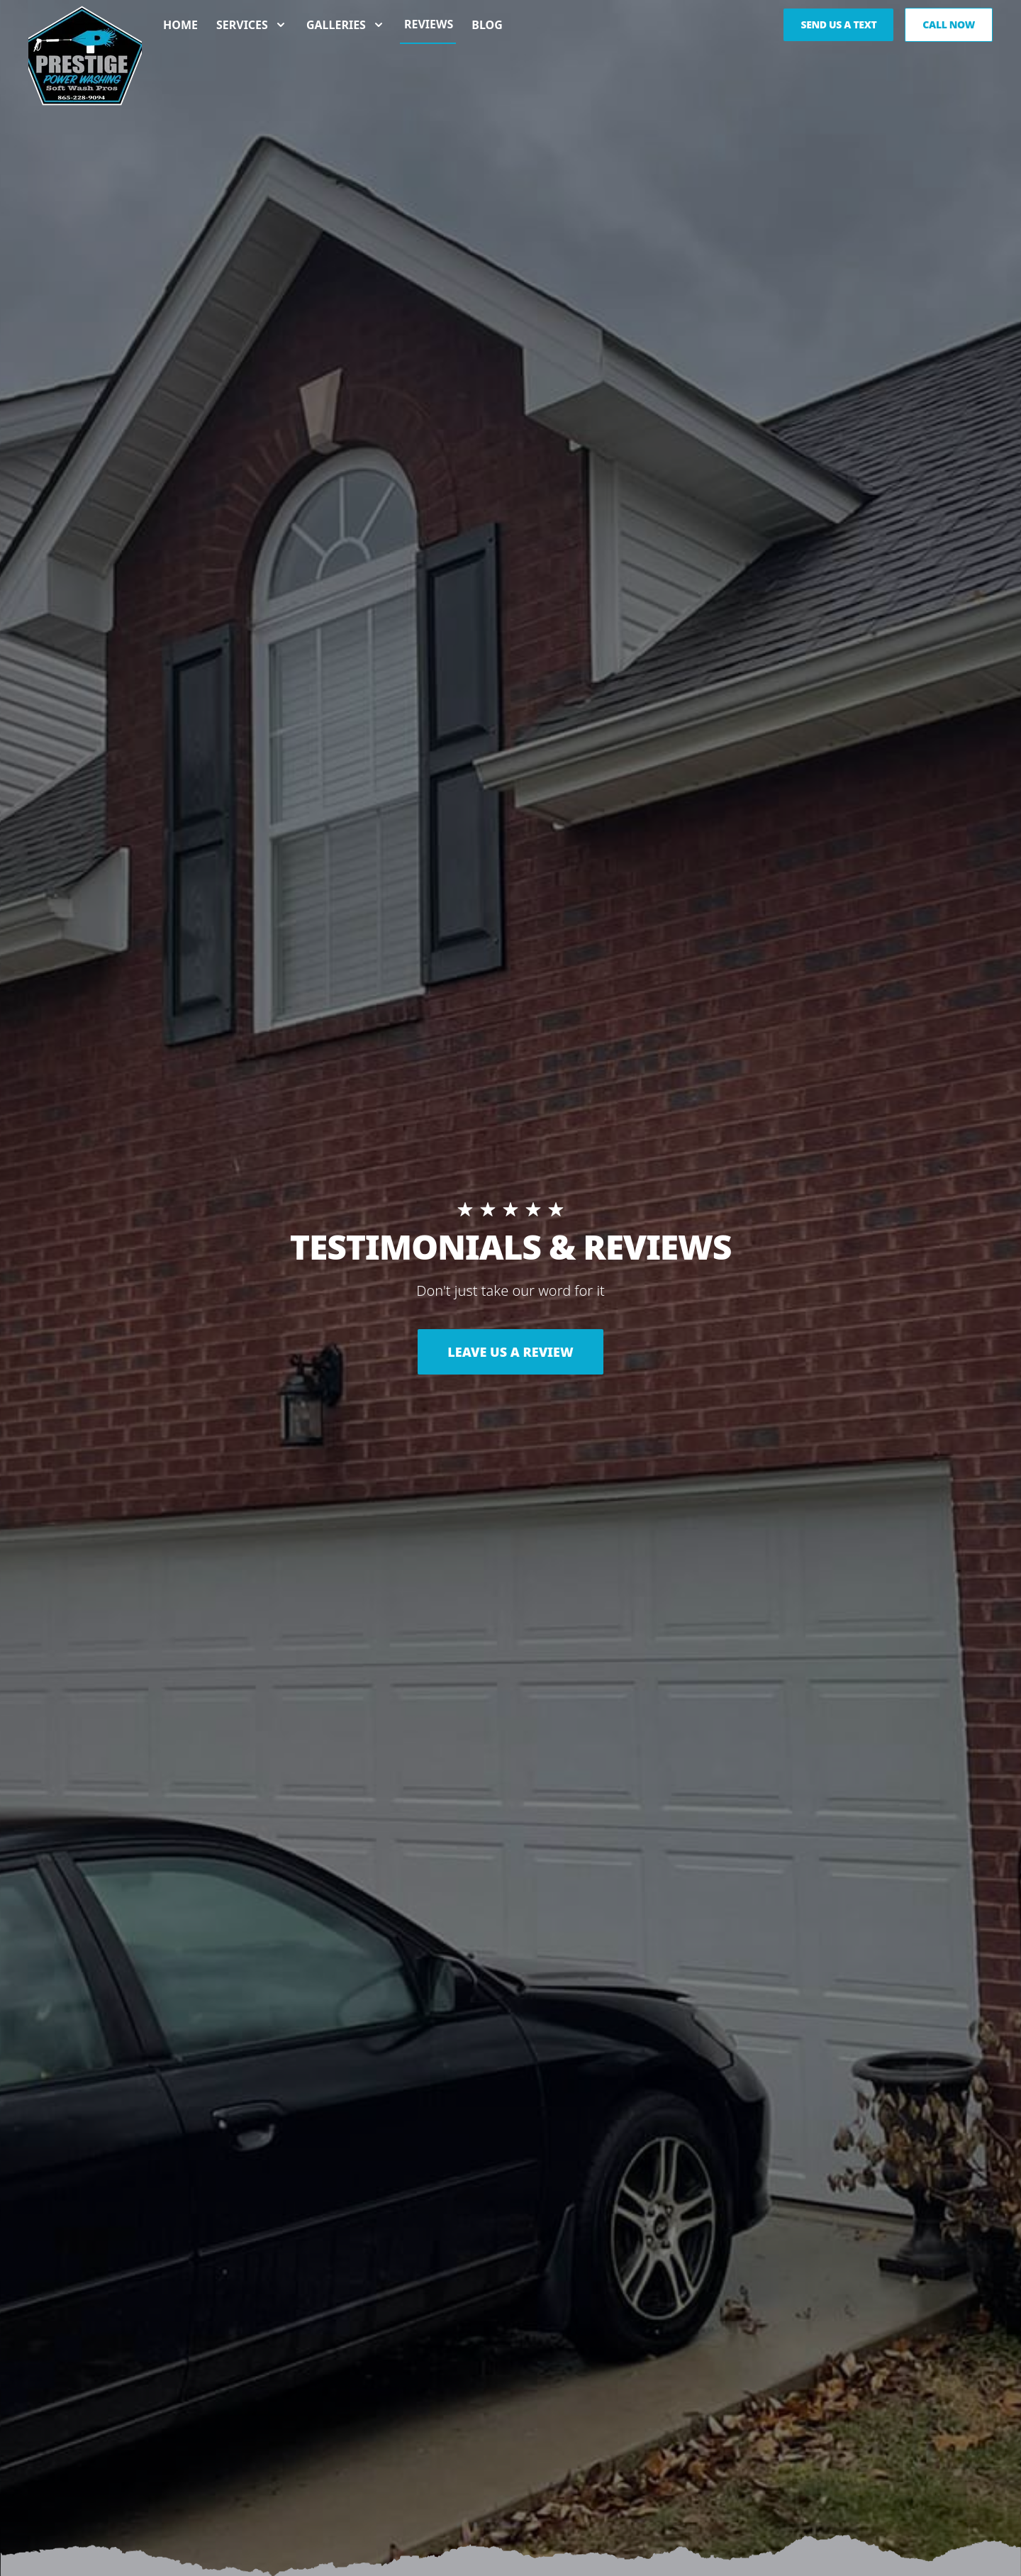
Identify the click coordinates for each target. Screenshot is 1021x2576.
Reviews (428, 29)
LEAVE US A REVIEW (510, 1351)
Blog (487, 30)
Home (180, 30)
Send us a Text (838, 29)
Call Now (948, 29)
